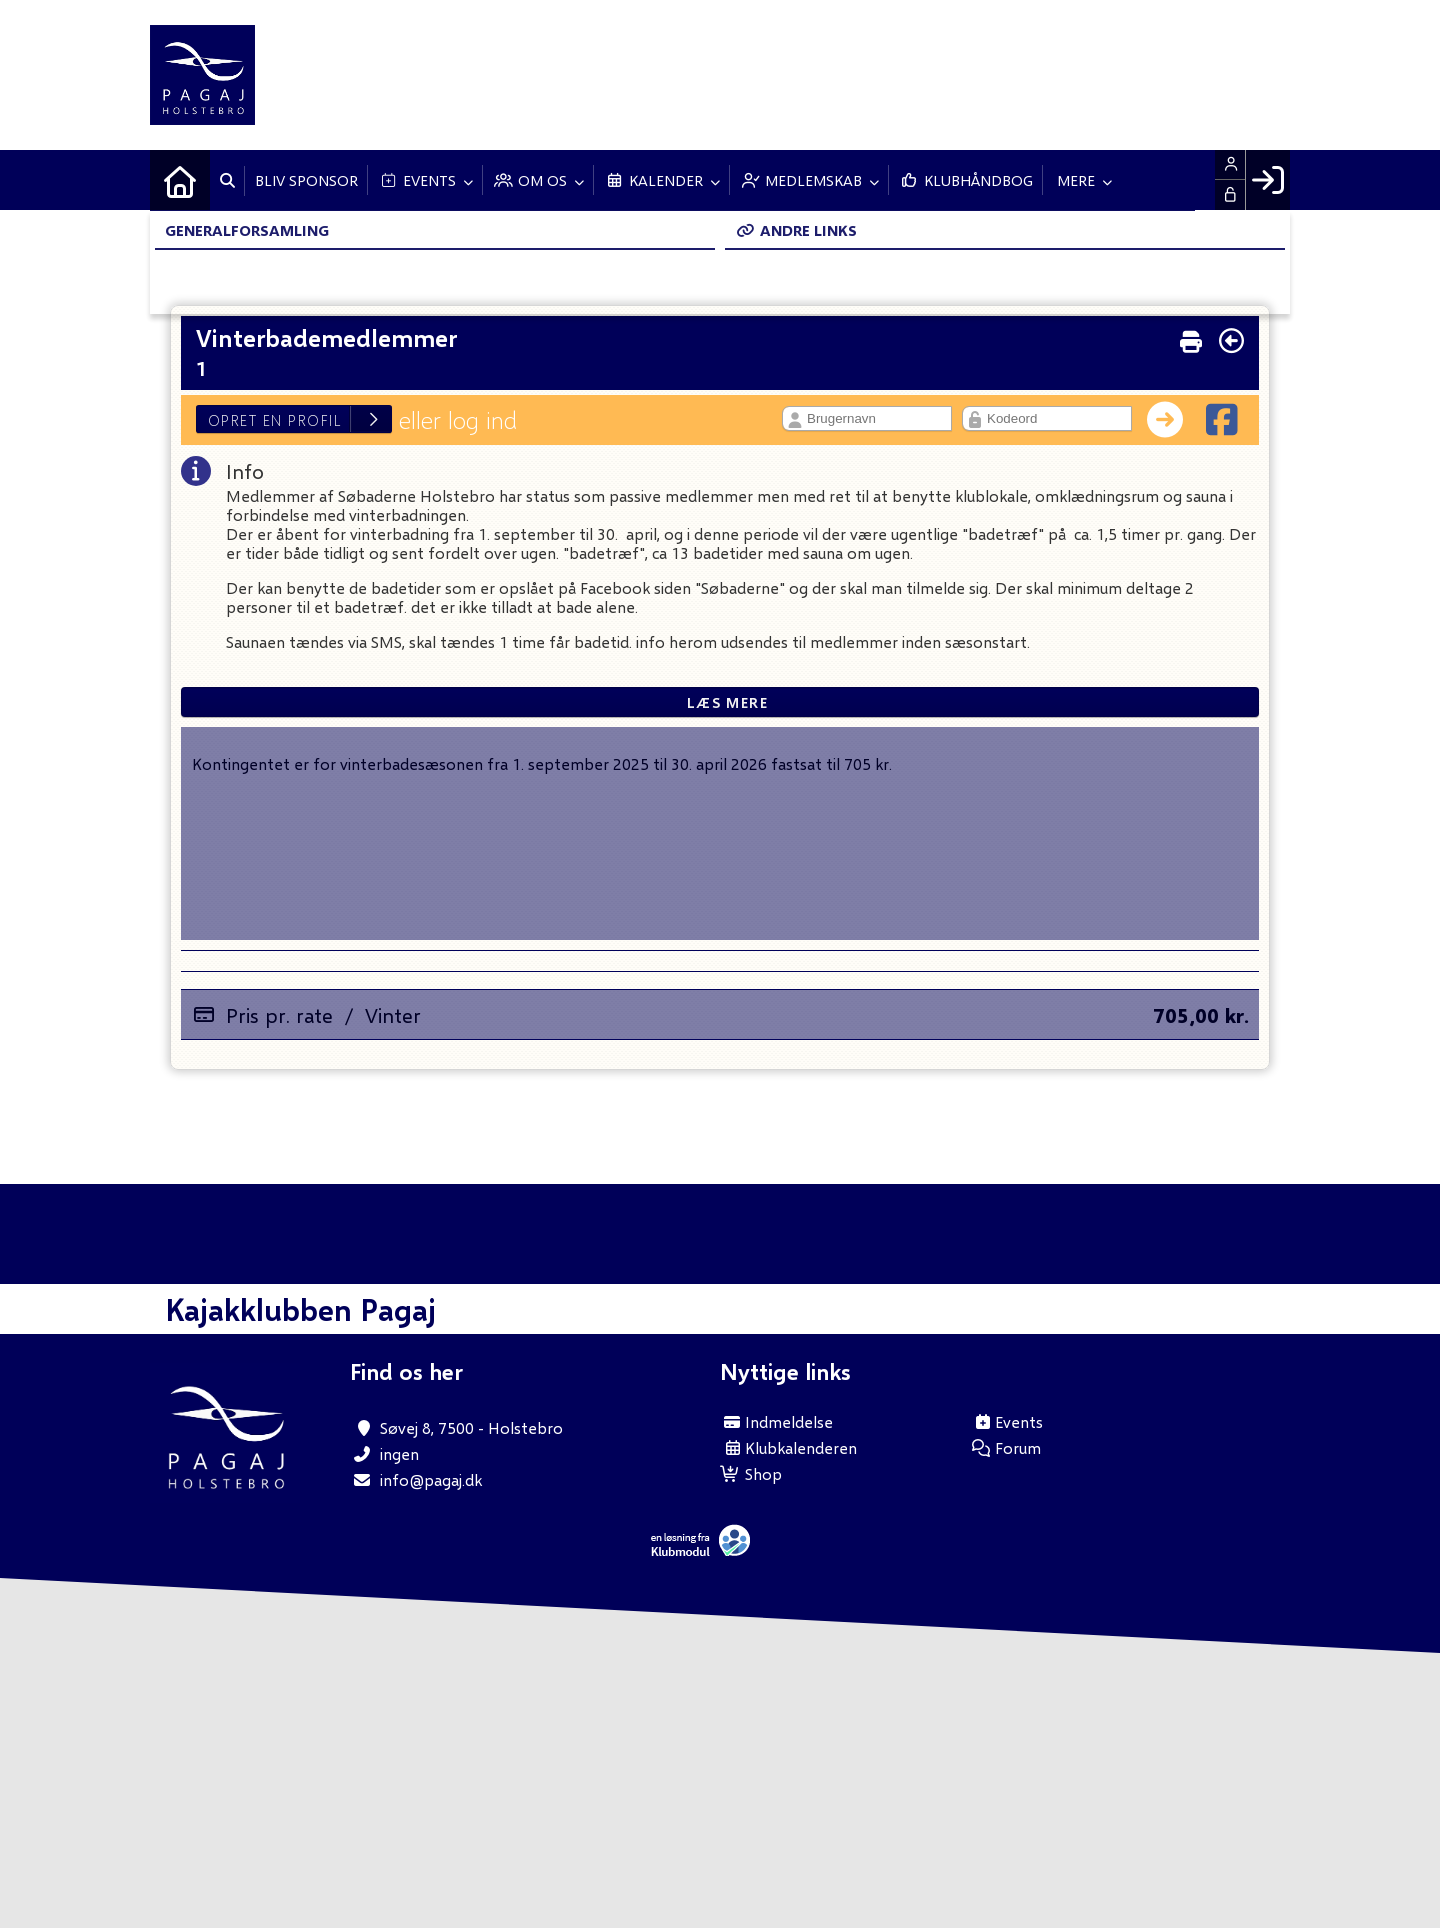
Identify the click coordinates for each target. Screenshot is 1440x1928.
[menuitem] (180, 180)
